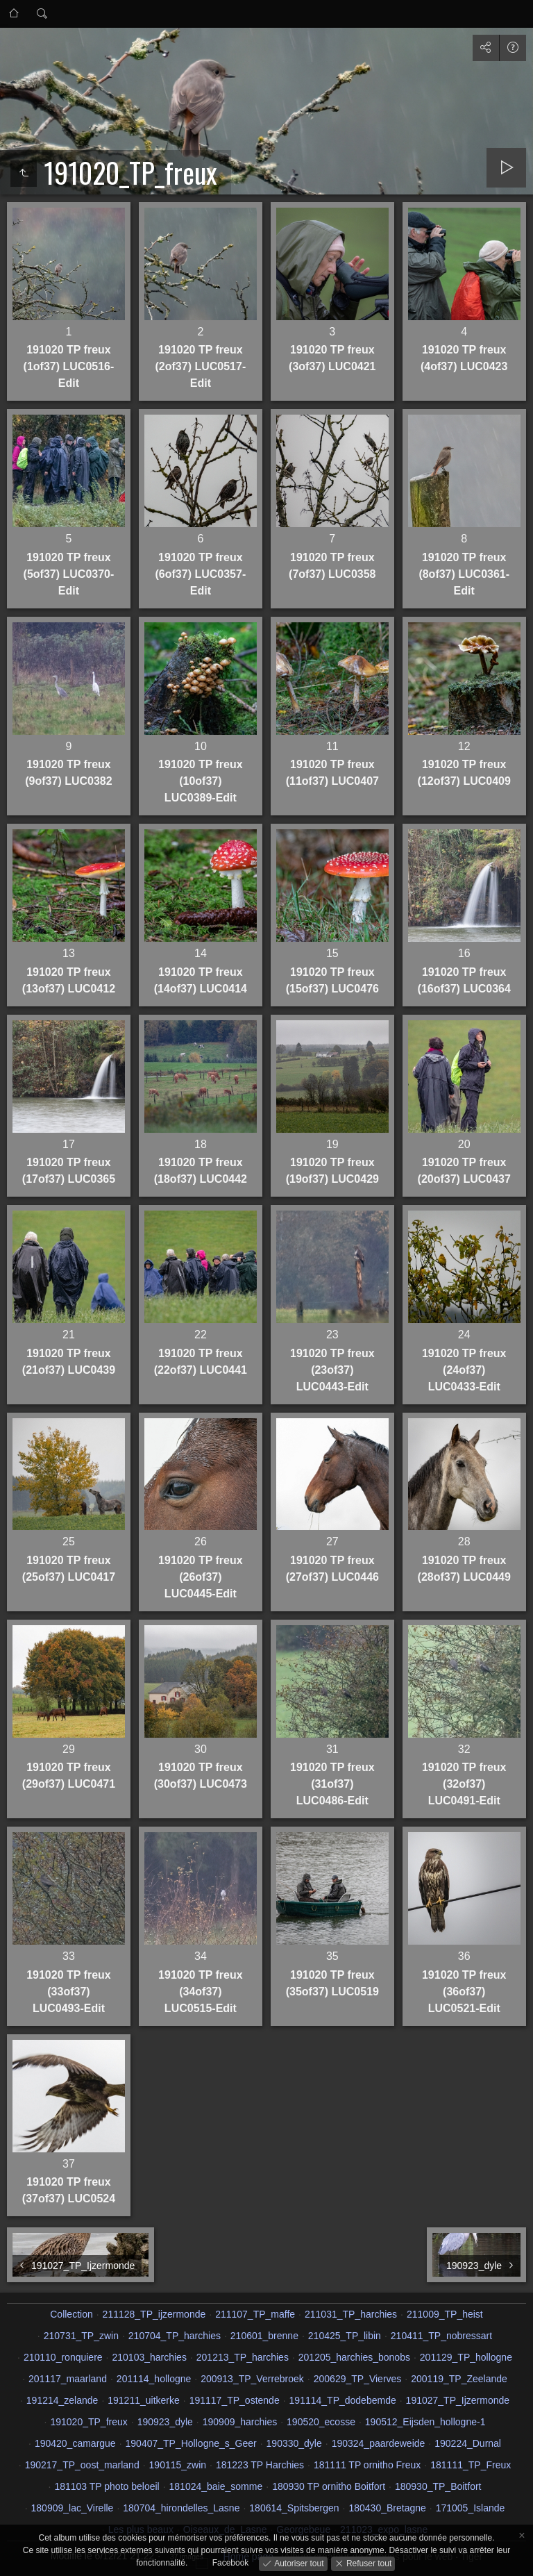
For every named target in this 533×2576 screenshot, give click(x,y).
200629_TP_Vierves (358, 2378)
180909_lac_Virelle (72, 2507)
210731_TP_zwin (81, 2335)
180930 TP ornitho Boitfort (328, 2486)
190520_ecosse (321, 2421)
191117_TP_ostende (234, 2400)
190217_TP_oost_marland (82, 2464)
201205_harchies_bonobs (354, 2357)
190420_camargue (75, 2443)
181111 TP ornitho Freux (367, 2464)
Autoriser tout (298, 2563)
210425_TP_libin (344, 2335)
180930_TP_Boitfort (438, 2486)
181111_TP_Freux (470, 2464)
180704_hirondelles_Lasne (181, 2507)
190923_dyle (165, 2421)
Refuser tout (368, 2563)
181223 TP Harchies (260, 2464)
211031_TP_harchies (351, 2314)
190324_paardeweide (378, 2443)
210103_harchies (149, 2357)
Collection (71, 2314)
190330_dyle (294, 2443)
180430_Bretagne (386, 2507)
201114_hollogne (154, 2378)
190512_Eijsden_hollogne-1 (425, 2421)
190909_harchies (240, 2421)
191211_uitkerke (144, 2400)
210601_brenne (264, 2335)
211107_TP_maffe (255, 2314)
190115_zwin (178, 2464)
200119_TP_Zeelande (459, 2378)
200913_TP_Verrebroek (252, 2378)
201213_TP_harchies (242, 2357)
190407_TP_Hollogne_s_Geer (191, 2443)
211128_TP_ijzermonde (154, 2314)
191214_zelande (62, 2400)
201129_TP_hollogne (466, 2357)
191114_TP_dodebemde (342, 2400)
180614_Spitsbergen (294, 2507)
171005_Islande (470, 2507)
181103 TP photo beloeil (106, 2486)
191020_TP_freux (88, 2421)
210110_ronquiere (63, 2357)
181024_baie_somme (216, 2486)
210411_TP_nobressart (441, 2335)
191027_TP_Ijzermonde (457, 2400)
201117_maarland (67, 2378)
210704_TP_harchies (174, 2335)
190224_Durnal (467, 2443)
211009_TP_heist (445, 2314)
